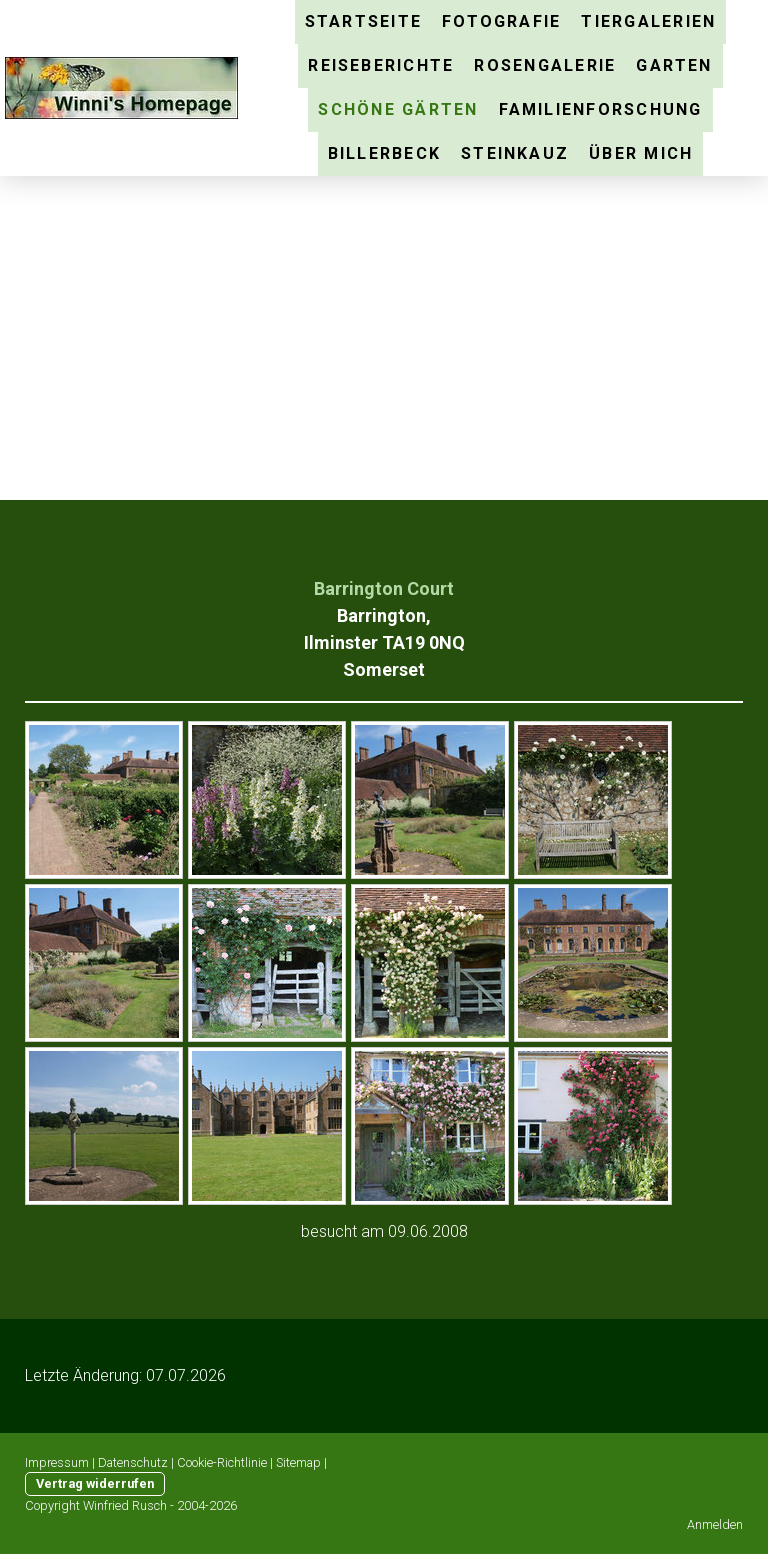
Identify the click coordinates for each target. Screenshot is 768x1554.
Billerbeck (384, 153)
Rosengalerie (545, 65)
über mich (641, 153)
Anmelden (715, 1524)
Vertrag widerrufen (95, 1483)
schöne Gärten (398, 109)
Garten (674, 65)
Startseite (363, 21)
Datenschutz (133, 1462)
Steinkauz (515, 153)
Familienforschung (601, 109)
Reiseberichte (381, 65)
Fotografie (501, 21)
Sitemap (298, 1462)
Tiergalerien (648, 21)
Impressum (57, 1462)
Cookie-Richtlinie (222, 1462)
